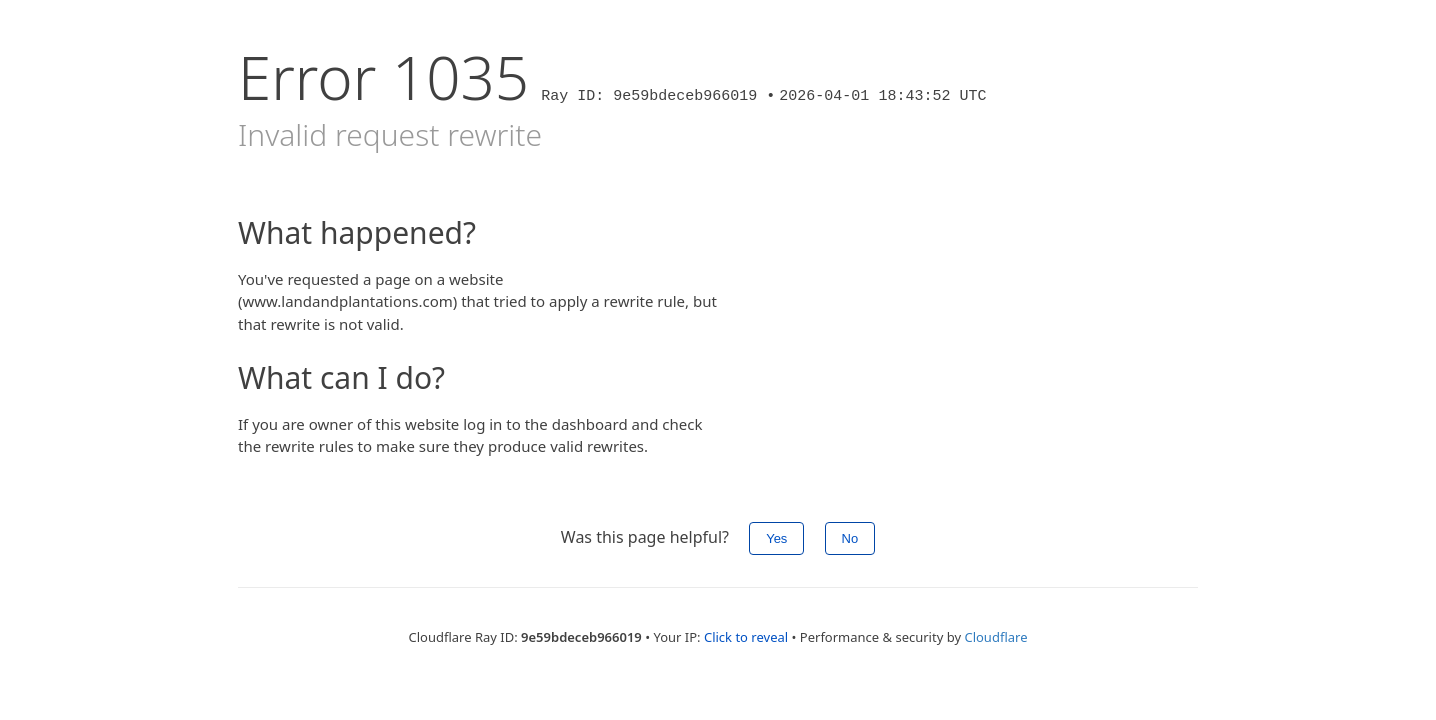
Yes (776, 538)
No (850, 538)
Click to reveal (746, 637)
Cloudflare (995, 637)
